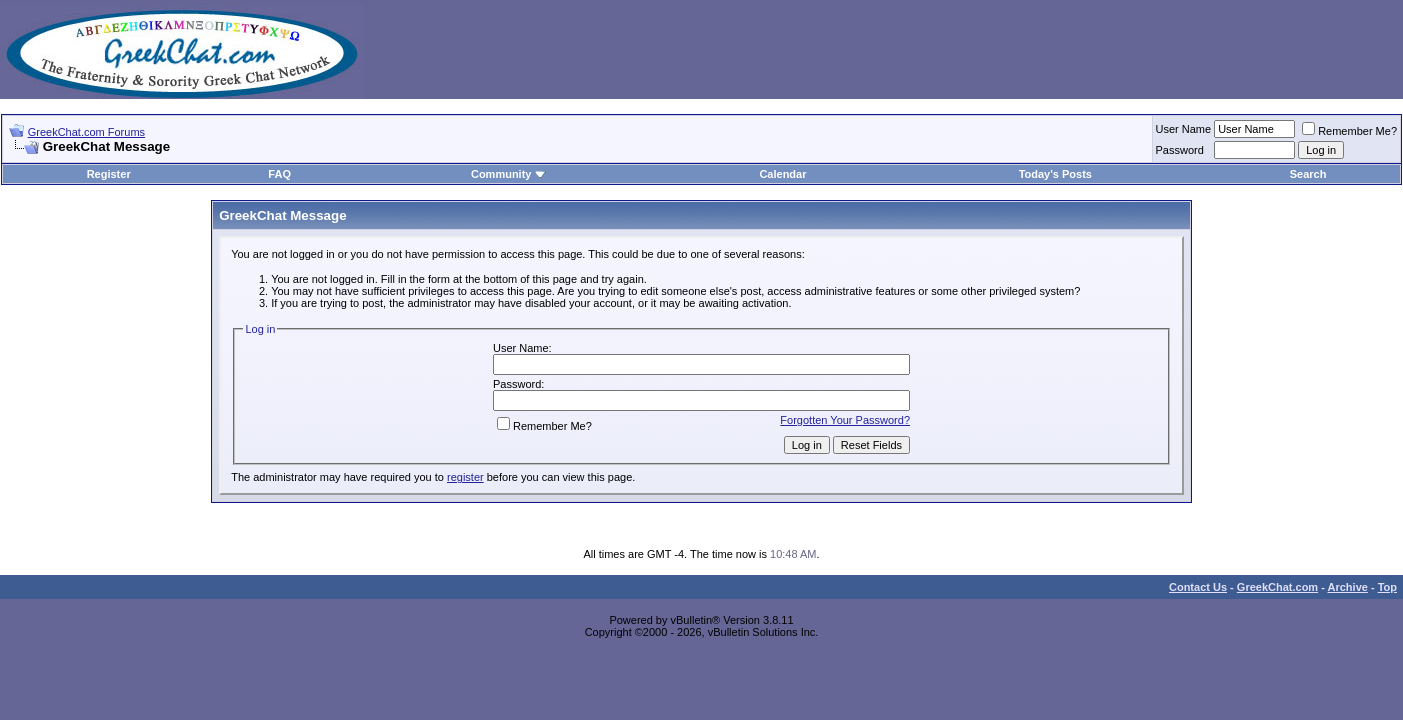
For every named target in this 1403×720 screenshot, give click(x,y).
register (465, 477)
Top (1387, 587)
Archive (1348, 587)
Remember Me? (1349, 131)
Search (1308, 174)
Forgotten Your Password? (845, 420)
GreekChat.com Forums (86, 132)
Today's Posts (1055, 174)
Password (1180, 150)
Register (109, 174)
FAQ (279, 174)
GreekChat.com (1277, 587)
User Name (1184, 129)
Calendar (782, 174)
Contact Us (1198, 587)
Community (508, 174)
